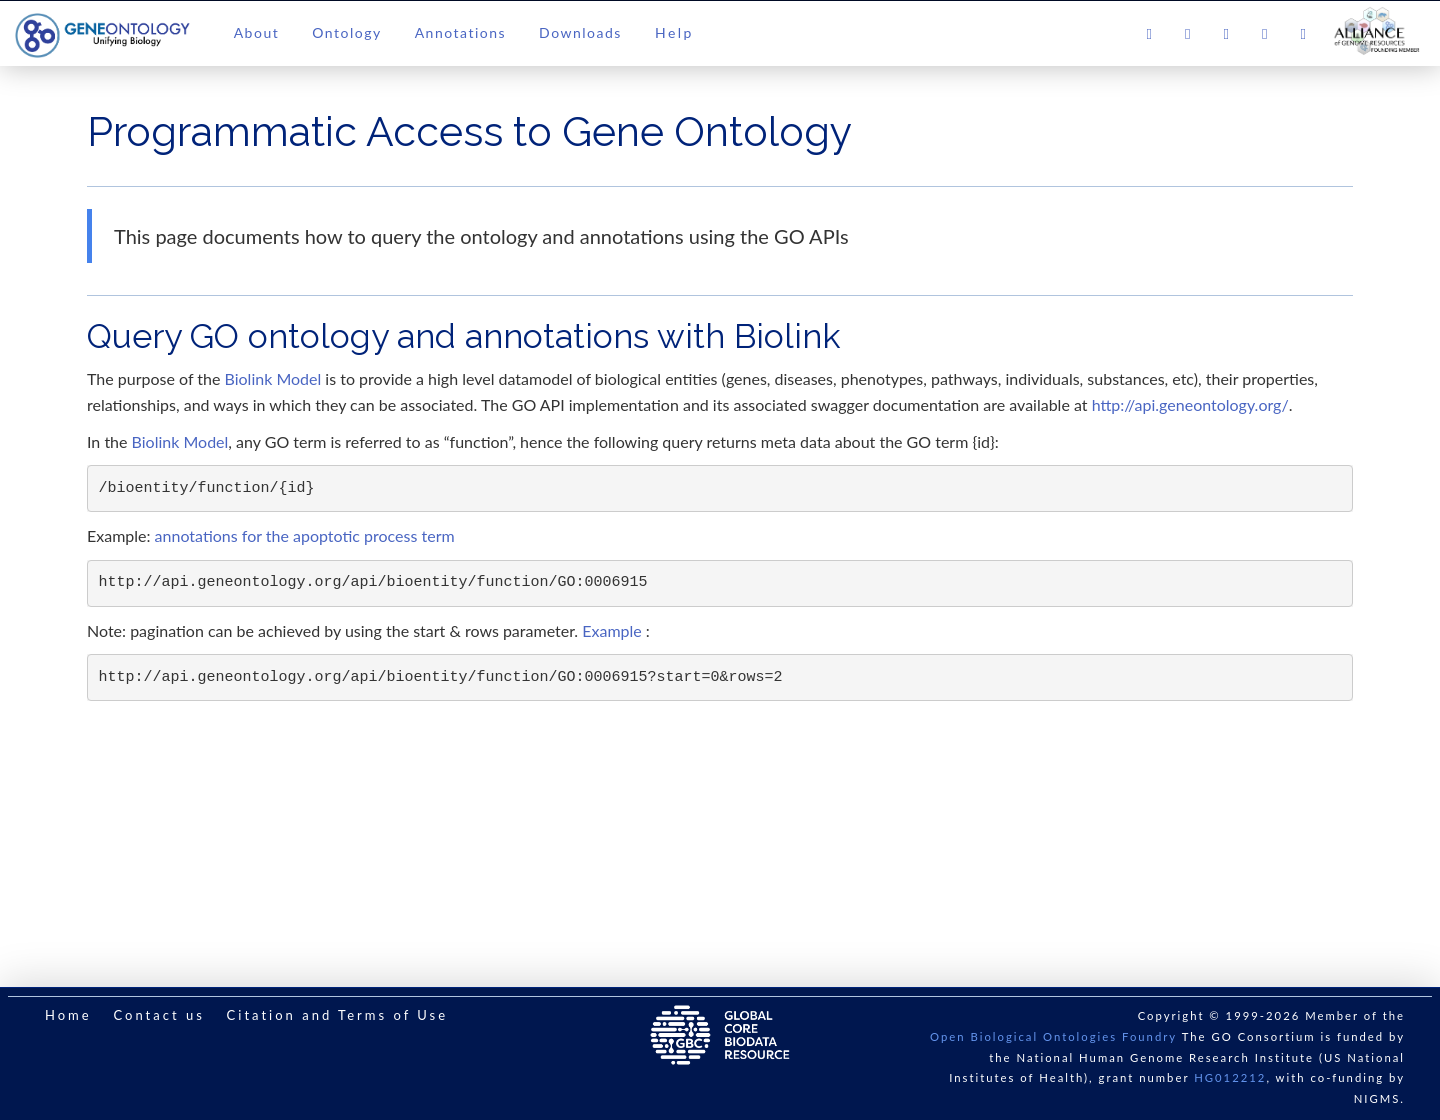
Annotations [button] (460, 32)
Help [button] (674, 32)
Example (612, 630)
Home (68, 1015)
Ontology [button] (346, 32)
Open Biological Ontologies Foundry (1053, 1036)
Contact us (158, 1015)
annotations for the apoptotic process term (305, 535)
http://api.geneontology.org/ (1190, 404)
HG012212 (1230, 1077)
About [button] (257, 32)
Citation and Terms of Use (337, 1015)
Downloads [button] (580, 32)
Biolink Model (273, 378)
